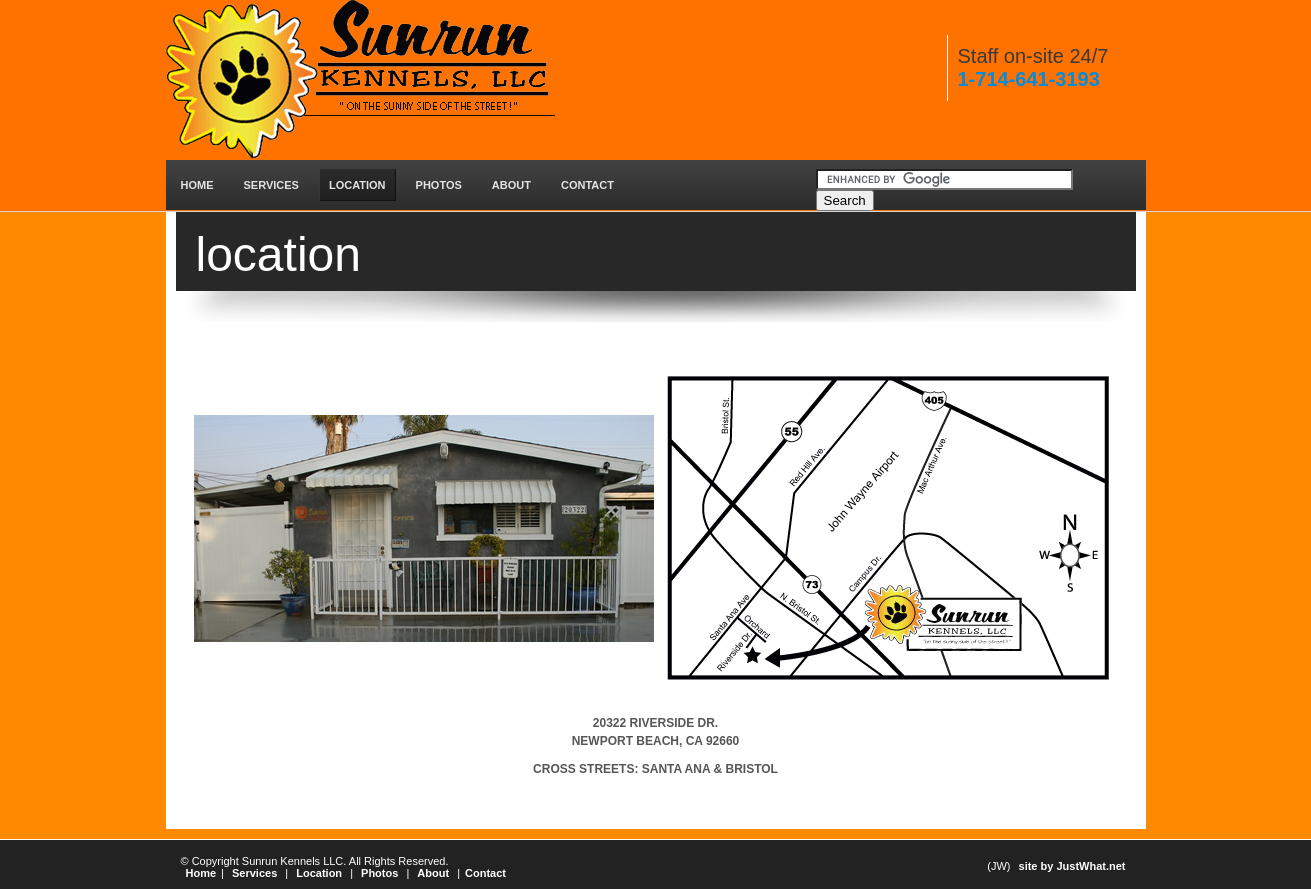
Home (201, 873)
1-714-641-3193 (1029, 79)
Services (254, 873)
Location (319, 873)
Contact (485, 873)
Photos (379, 873)
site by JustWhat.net (1072, 866)
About (433, 873)
